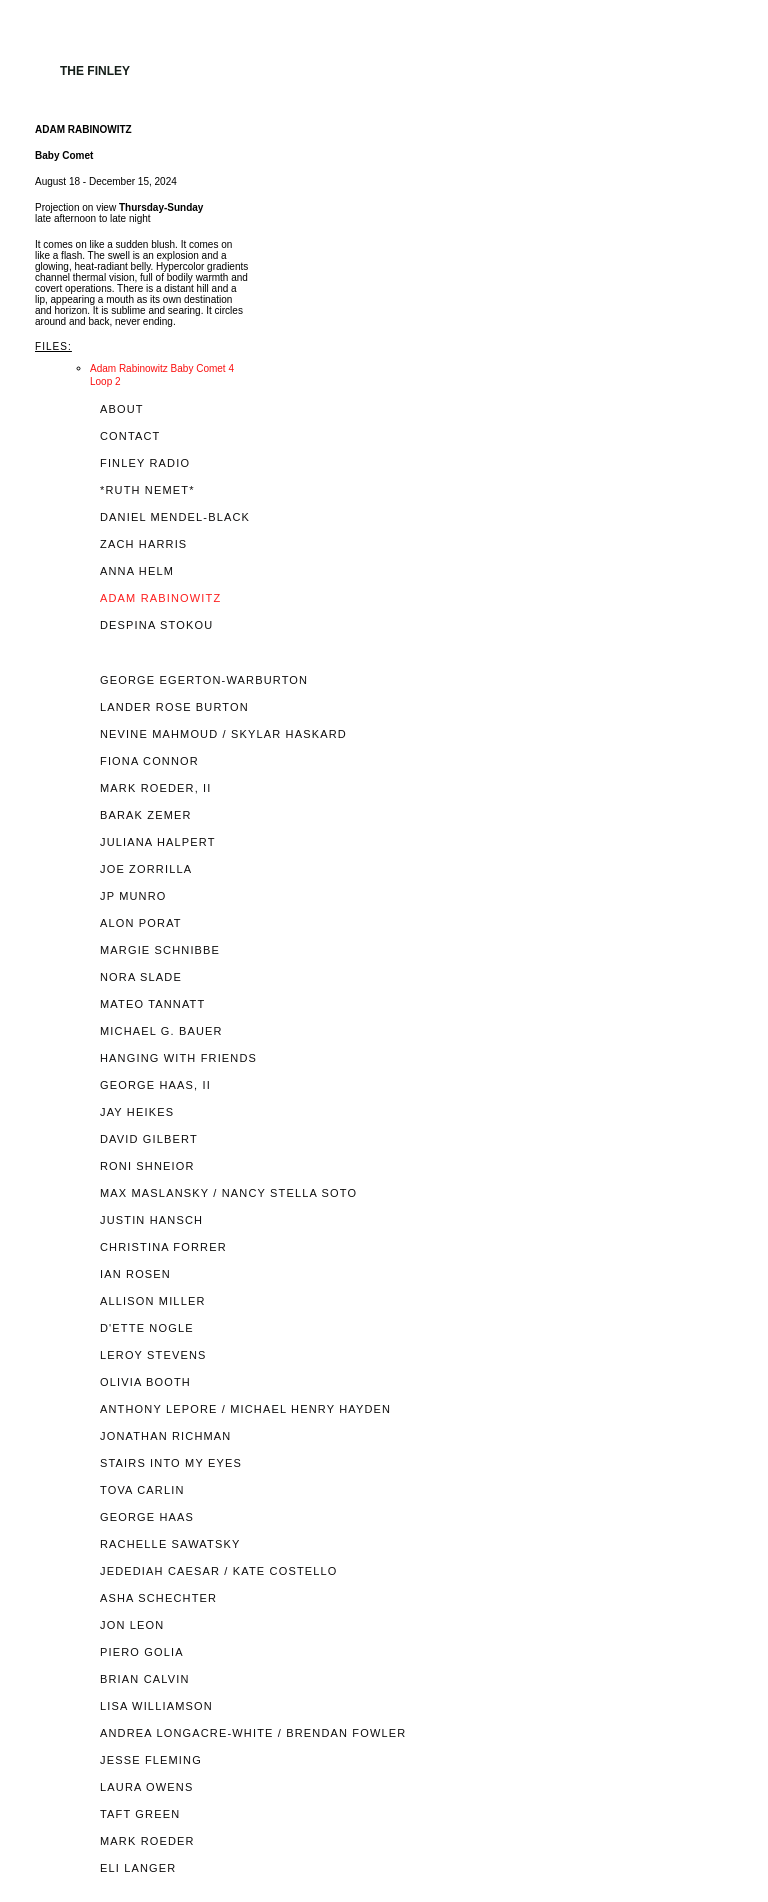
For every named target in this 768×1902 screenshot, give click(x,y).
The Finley (95, 71)
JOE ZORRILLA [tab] (146, 869)
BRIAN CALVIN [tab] (145, 1679)
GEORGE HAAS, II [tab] (155, 1085)
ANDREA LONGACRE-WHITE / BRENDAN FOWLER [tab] (253, 1733)
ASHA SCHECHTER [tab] (158, 1598)
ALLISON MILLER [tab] (153, 1301)
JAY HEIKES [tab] (137, 1112)
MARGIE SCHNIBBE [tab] (160, 950)
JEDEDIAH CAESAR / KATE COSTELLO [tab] (219, 1571)
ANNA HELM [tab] (137, 571)
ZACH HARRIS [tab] (143, 544)
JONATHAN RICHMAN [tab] (165, 1436)
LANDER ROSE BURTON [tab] (174, 707)
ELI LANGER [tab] (138, 1868)
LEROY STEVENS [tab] (153, 1355)
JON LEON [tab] (132, 1625)
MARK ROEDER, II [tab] (156, 788)
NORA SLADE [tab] (141, 977)
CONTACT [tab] (130, 436)
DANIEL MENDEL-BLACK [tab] (175, 517)
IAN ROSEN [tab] (135, 1274)
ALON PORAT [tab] (141, 923)
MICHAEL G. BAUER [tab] (161, 1031)
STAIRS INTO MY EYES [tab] (171, 1463)
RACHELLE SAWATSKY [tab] (170, 1544)
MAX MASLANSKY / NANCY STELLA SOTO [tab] (228, 1193)
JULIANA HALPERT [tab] (158, 842)
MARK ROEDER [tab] (147, 1841)
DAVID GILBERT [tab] (149, 1139)
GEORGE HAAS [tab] (147, 1517)
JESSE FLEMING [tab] (151, 1760)
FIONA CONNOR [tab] (149, 761)
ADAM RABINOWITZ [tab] (160, 598)
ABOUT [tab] (122, 409)
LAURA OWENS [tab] (146, 1787)
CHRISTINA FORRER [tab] (163, 1247)
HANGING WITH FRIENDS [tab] (178, 1058)
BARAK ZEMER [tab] (146, 815)
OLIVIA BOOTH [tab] (145, 1382)
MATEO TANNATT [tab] (152, 1004)
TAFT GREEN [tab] (140, 1814)
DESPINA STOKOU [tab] (156, 625)
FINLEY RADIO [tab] (145, 463)
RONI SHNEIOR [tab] (147, 1166)
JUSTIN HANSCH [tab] (151, 1220)
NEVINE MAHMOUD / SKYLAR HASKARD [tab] (223, 734)
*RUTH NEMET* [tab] (147, 490)
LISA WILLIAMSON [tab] (156, 1706)
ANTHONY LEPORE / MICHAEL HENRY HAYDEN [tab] (245, 1409)
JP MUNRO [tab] (133, 896)
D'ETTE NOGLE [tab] (147, 1328)
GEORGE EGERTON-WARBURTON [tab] (204, 680)
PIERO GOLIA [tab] (142, 1652)
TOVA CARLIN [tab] (142, 1490)
